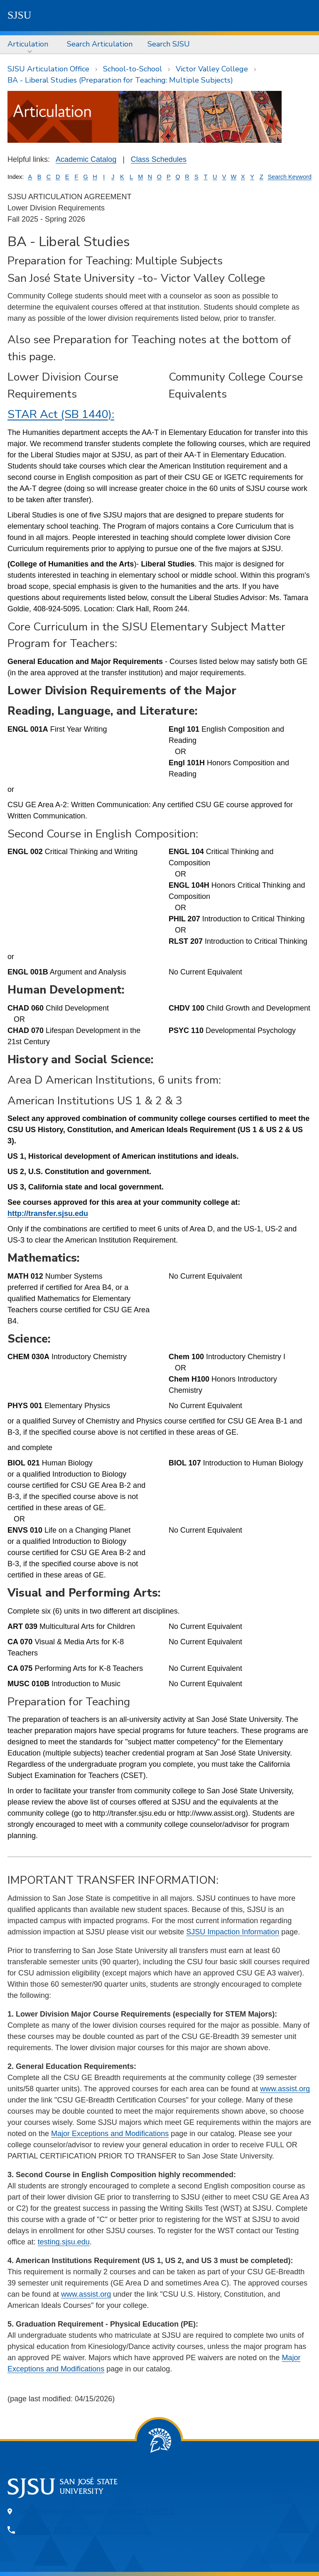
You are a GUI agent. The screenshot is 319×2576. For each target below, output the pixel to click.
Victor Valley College (212, 69)
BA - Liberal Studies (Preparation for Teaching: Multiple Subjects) (120, 80)
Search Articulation (100, 44)
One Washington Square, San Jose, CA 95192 (97, 2511)
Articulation (27, 44)
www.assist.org (285, 2089)
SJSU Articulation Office (48, 69)
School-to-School (132, 69)
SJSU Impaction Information (232, 1932)
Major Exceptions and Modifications (110, 2133)
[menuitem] (29, 44)
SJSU (19, 15)
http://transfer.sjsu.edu (47, 1213)
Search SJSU (168, 44)
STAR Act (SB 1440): (60, 414)
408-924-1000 (45, 2530)
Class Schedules (158, 159)
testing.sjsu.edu (64, 2242)
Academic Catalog (86, 159)
